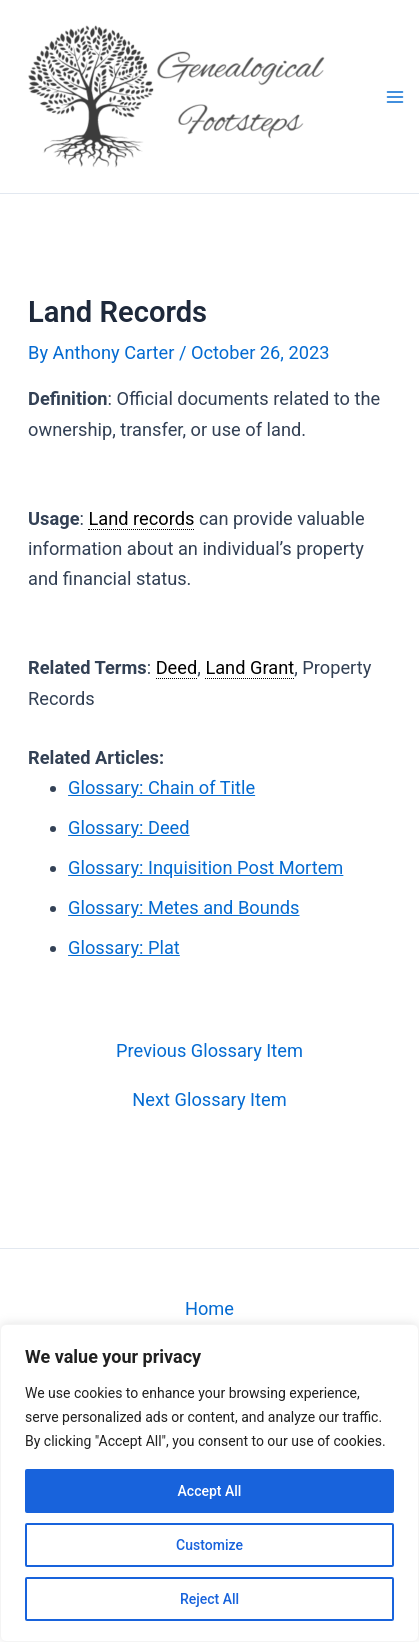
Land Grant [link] (249, 667)
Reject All (209, 1599)
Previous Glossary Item (209, 1051)
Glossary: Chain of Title (161, 787)
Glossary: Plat (124, 947)
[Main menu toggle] (394, 96)
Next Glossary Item (209, 1100)
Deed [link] (177, 667)
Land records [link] (141, 518)
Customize (209, 1545)
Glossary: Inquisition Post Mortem (205, 867)
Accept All (210, 1491)
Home (209, 1308)
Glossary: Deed (129, 827)
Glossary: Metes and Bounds (183, 907)
